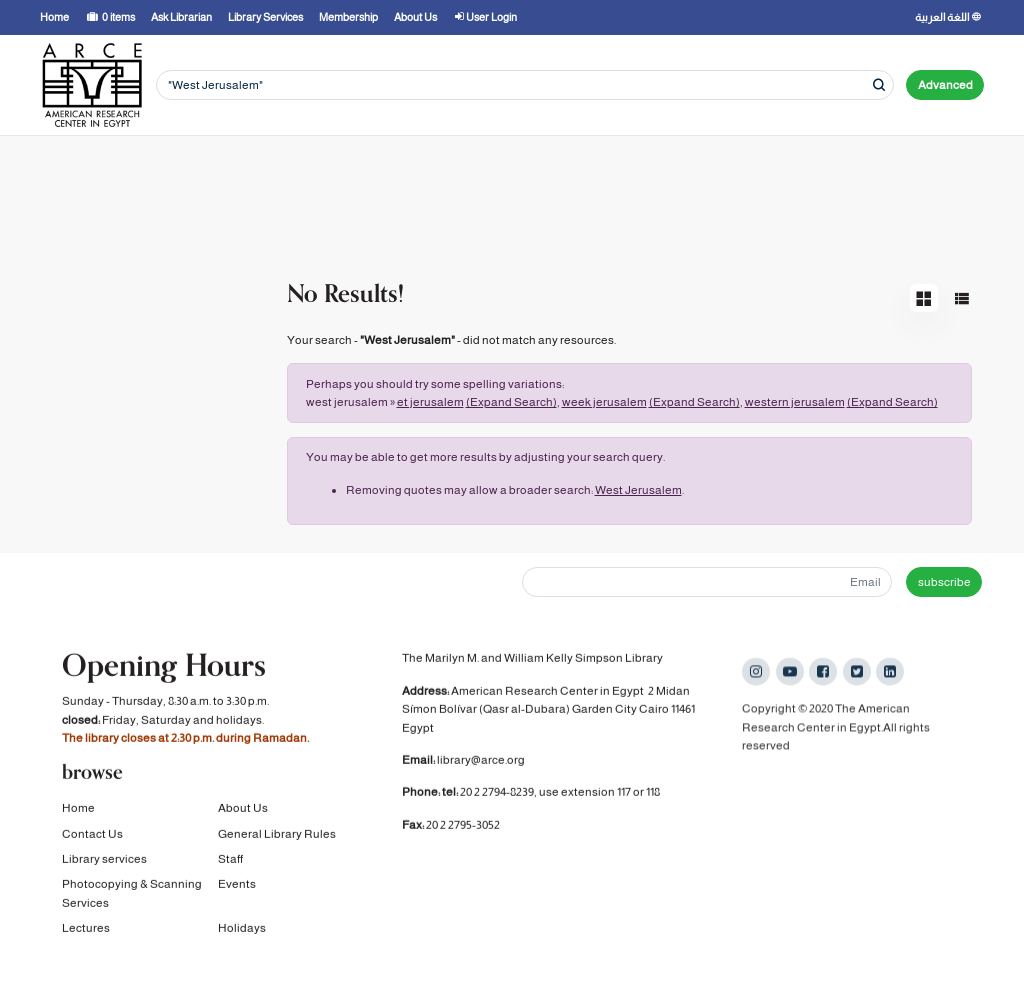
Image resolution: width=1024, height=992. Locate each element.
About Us (243, 811)
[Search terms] (525, 85)
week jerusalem (604, 402)
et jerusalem (430, 402)
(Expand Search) (511, 402)
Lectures (86, 931)
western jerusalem (795, 402)
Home (78, 811)
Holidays (242, 931)
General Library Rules (277, 836)
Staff (230, 862)
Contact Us (92, 836)
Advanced (945, 85)
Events (237, 887)
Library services (104, 862)
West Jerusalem (638, 490)
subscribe (944, 582)
